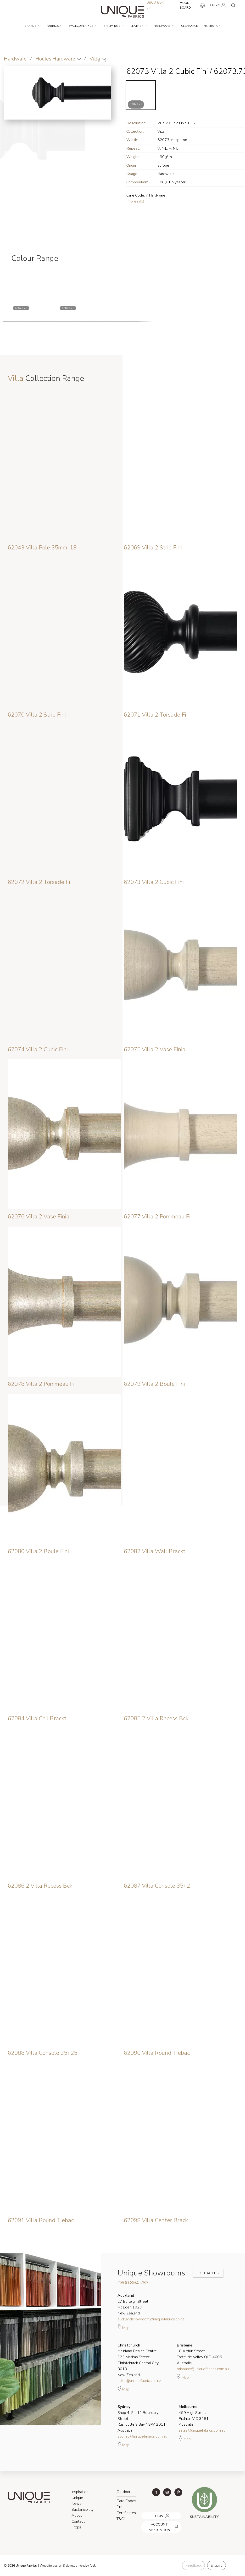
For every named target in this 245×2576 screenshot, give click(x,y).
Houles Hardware (55, 58)
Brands (32, 26)
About (77, 2515)
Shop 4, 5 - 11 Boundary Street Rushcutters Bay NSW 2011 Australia (141, 2418)
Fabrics (55, 26)
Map (123, 2327)
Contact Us (205, 2273)
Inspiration (212, 26)
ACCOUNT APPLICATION (159, 2522)
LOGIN (218, 5)
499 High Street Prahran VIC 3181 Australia (194, 2415)
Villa (94, 58)
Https (76, 2527)
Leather (139, 26)
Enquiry (217, 2565)
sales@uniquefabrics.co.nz (139, 2380)
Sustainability (83, 2509)
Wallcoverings (83, 26)
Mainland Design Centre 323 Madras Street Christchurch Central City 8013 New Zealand (138, 2360)
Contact (78, 2521)
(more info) (135, 201)
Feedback (193, 2565)
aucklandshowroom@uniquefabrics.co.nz (150, 2319)
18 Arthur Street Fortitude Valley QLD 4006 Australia (199, 2354)
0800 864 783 (133, 2282)
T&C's (122, 2518)
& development (75, 2566)
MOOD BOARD (193, 5)
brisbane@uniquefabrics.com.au (203, 2369)
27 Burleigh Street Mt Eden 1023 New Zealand (132, 2304)
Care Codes (126, 2501)
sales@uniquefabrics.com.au (202, 2430)
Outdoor (123, 2491)
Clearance (189, 26)
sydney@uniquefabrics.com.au (142, 2436)
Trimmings (114, 26)
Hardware (164, 26)
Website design (51, 2566)
